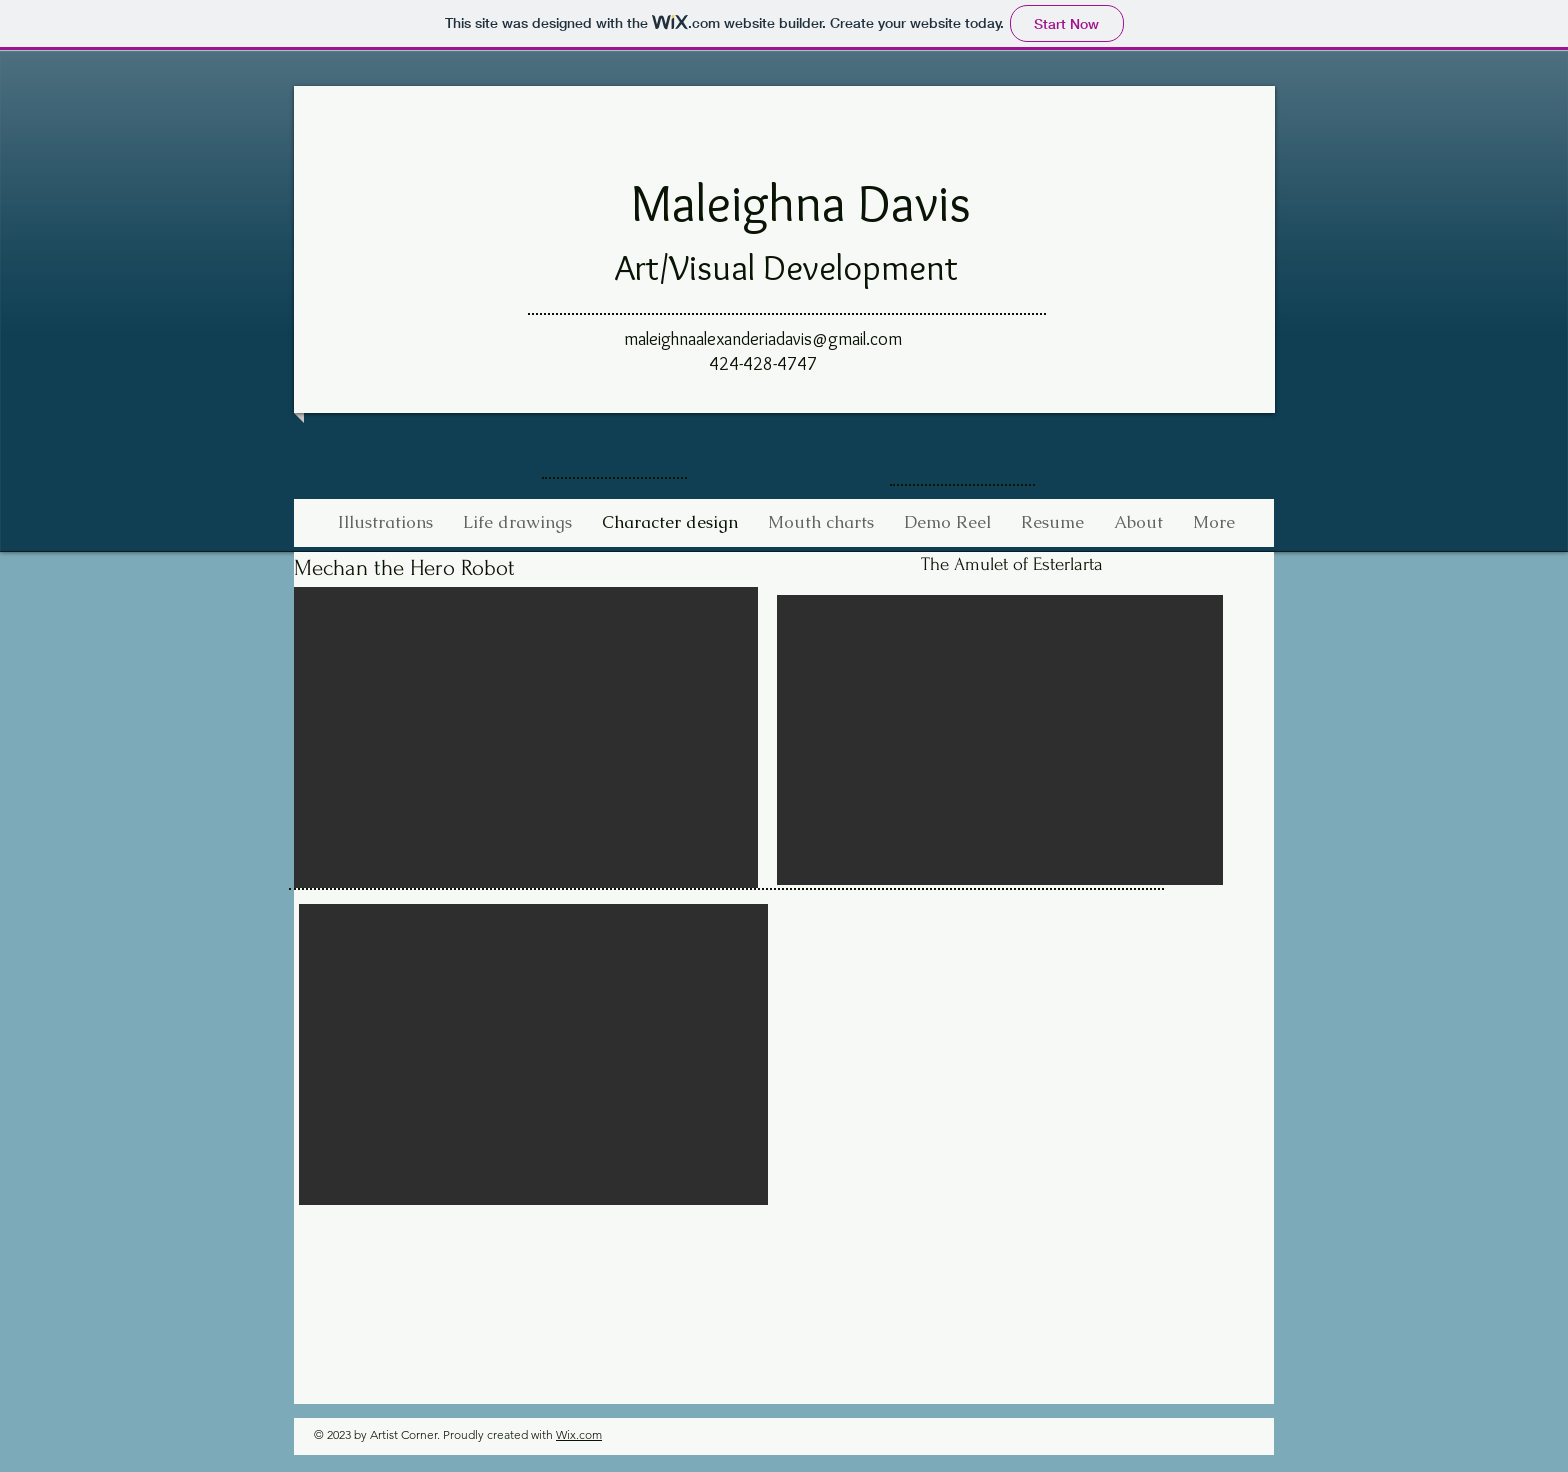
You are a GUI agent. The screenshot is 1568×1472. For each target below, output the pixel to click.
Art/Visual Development (786, 267)
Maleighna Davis (801, 202)
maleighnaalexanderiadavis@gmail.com (763, 339)
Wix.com (579, 1434)
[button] (526, 737)
